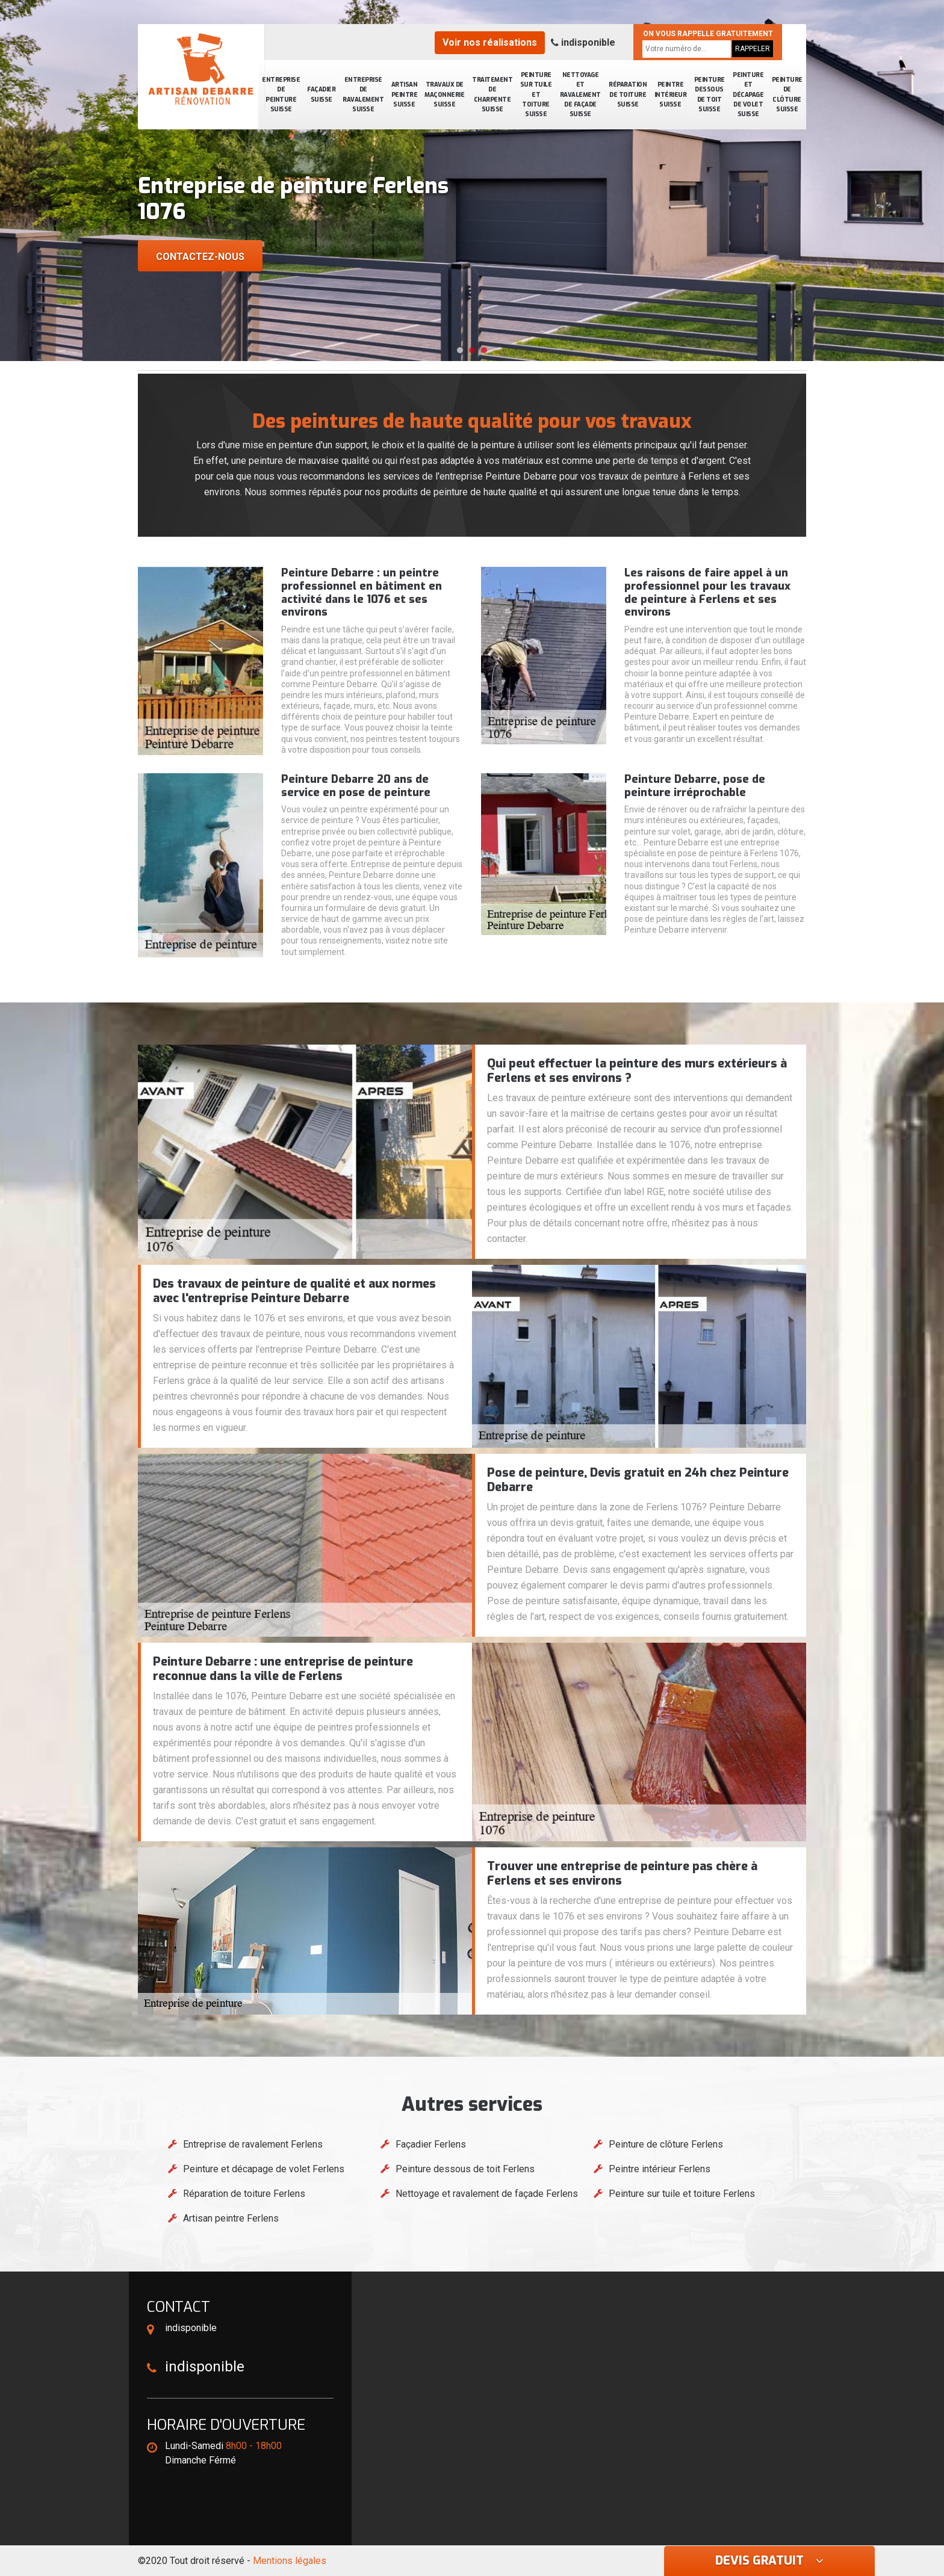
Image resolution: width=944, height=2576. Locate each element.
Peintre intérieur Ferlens (659, 2169)
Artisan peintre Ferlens (231, 2218)
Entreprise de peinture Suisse (281, 94)
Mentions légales (289, 2560)
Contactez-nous (200, 256)
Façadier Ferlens (431, 2144)
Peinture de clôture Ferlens (666, 2144)
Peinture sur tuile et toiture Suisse (536, 94)
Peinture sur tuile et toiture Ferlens (682, 2193)
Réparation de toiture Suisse (628, 94)
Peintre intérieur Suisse (670, 94)
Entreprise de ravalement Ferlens (253, 2144)
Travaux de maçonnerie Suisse (444, 94)
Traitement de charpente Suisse (492, 94)
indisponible (583, 42)
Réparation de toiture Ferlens (244, 2193)
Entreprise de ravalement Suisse (363, 94)
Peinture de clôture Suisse (787, 94)
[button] (460, 350)
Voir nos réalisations (489, 42)
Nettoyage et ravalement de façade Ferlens (487, 2193)
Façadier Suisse (321, 94)
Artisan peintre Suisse (404, 94)
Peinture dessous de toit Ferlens (465, 2169)
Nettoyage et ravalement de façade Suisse (580, 94)
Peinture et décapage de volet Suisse (748, 94)
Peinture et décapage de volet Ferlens (263, 2169)
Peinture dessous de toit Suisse (709, 94)
